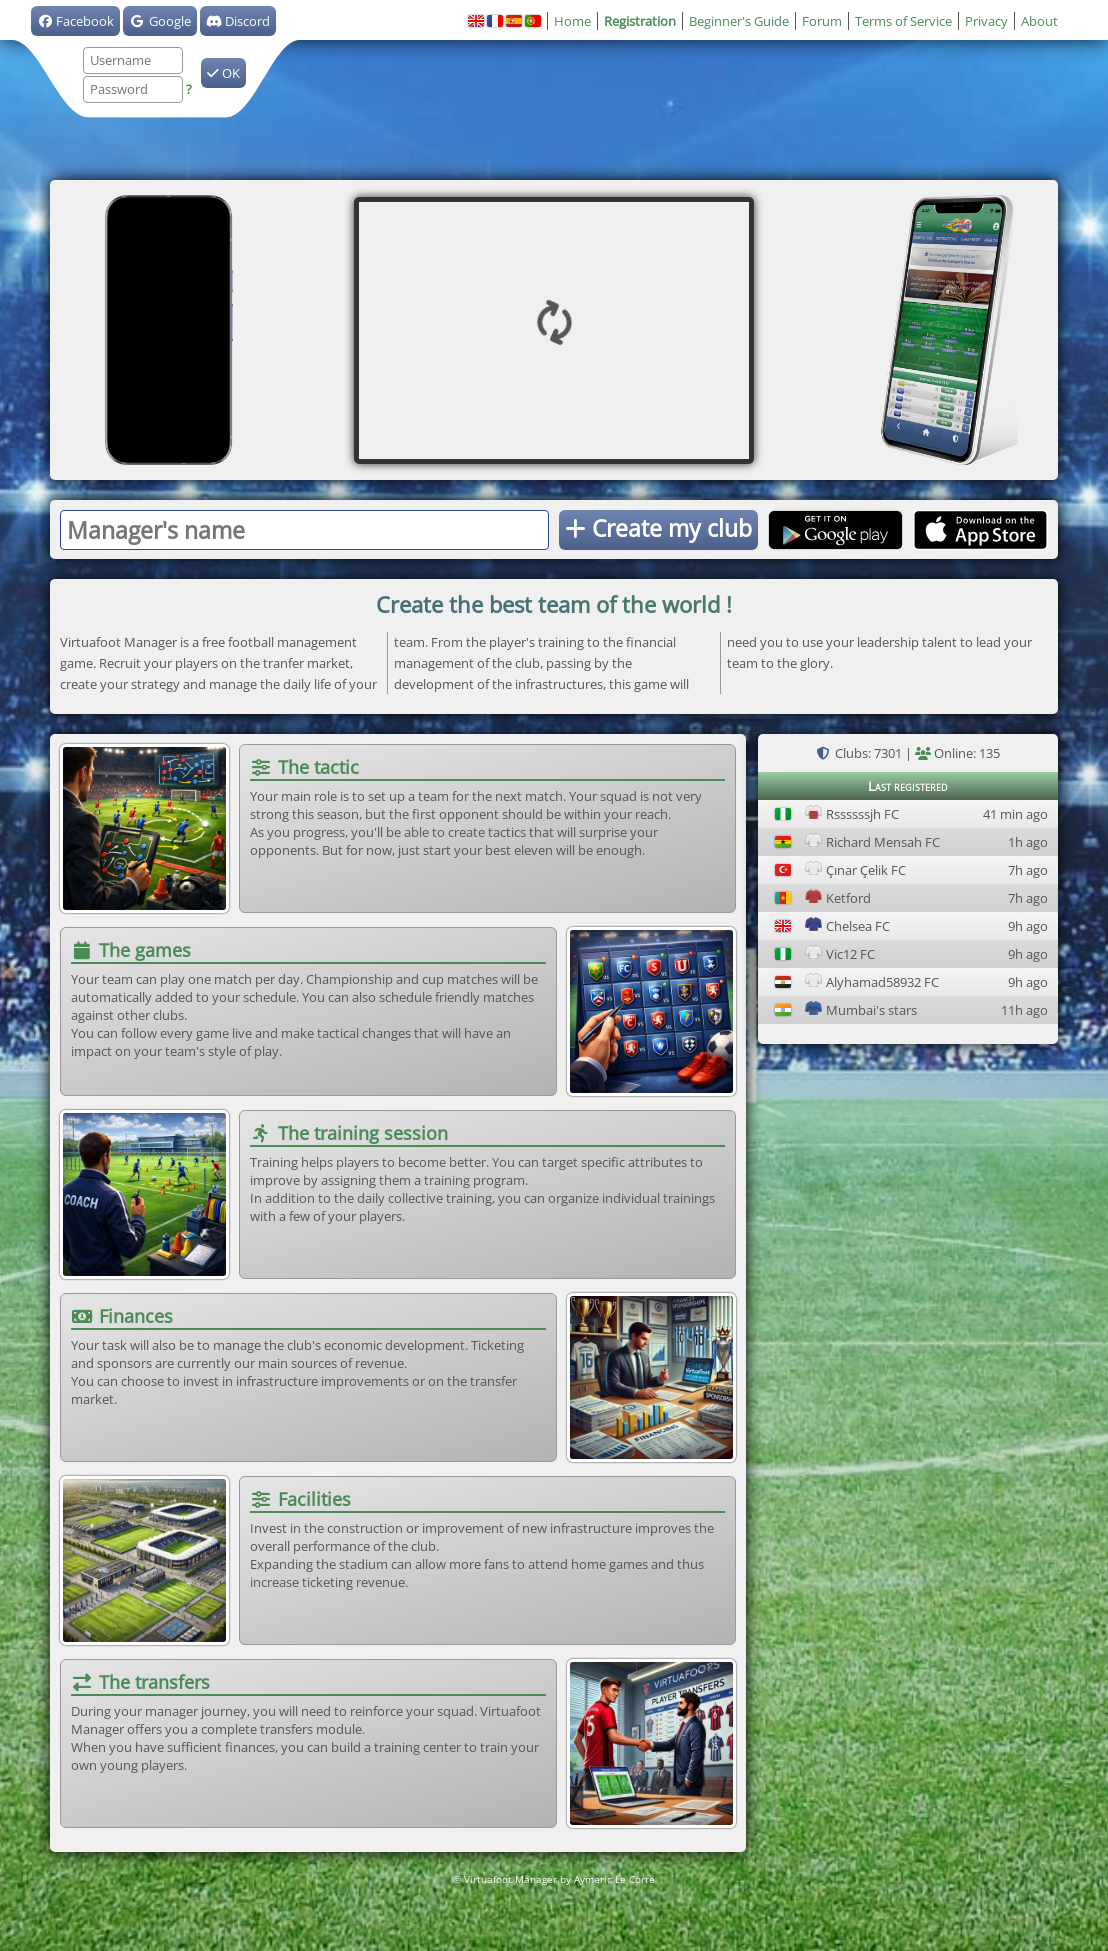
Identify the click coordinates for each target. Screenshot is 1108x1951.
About (1039, 21)
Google (159, 21)
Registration (640, 21)
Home (572, 21)
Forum (822, 21)
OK (223, 73)
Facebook (75, 21)
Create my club (658, 528)
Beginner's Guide (739, 21)
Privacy (986, 21)
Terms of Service (903, 21)
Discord (238, 21)
